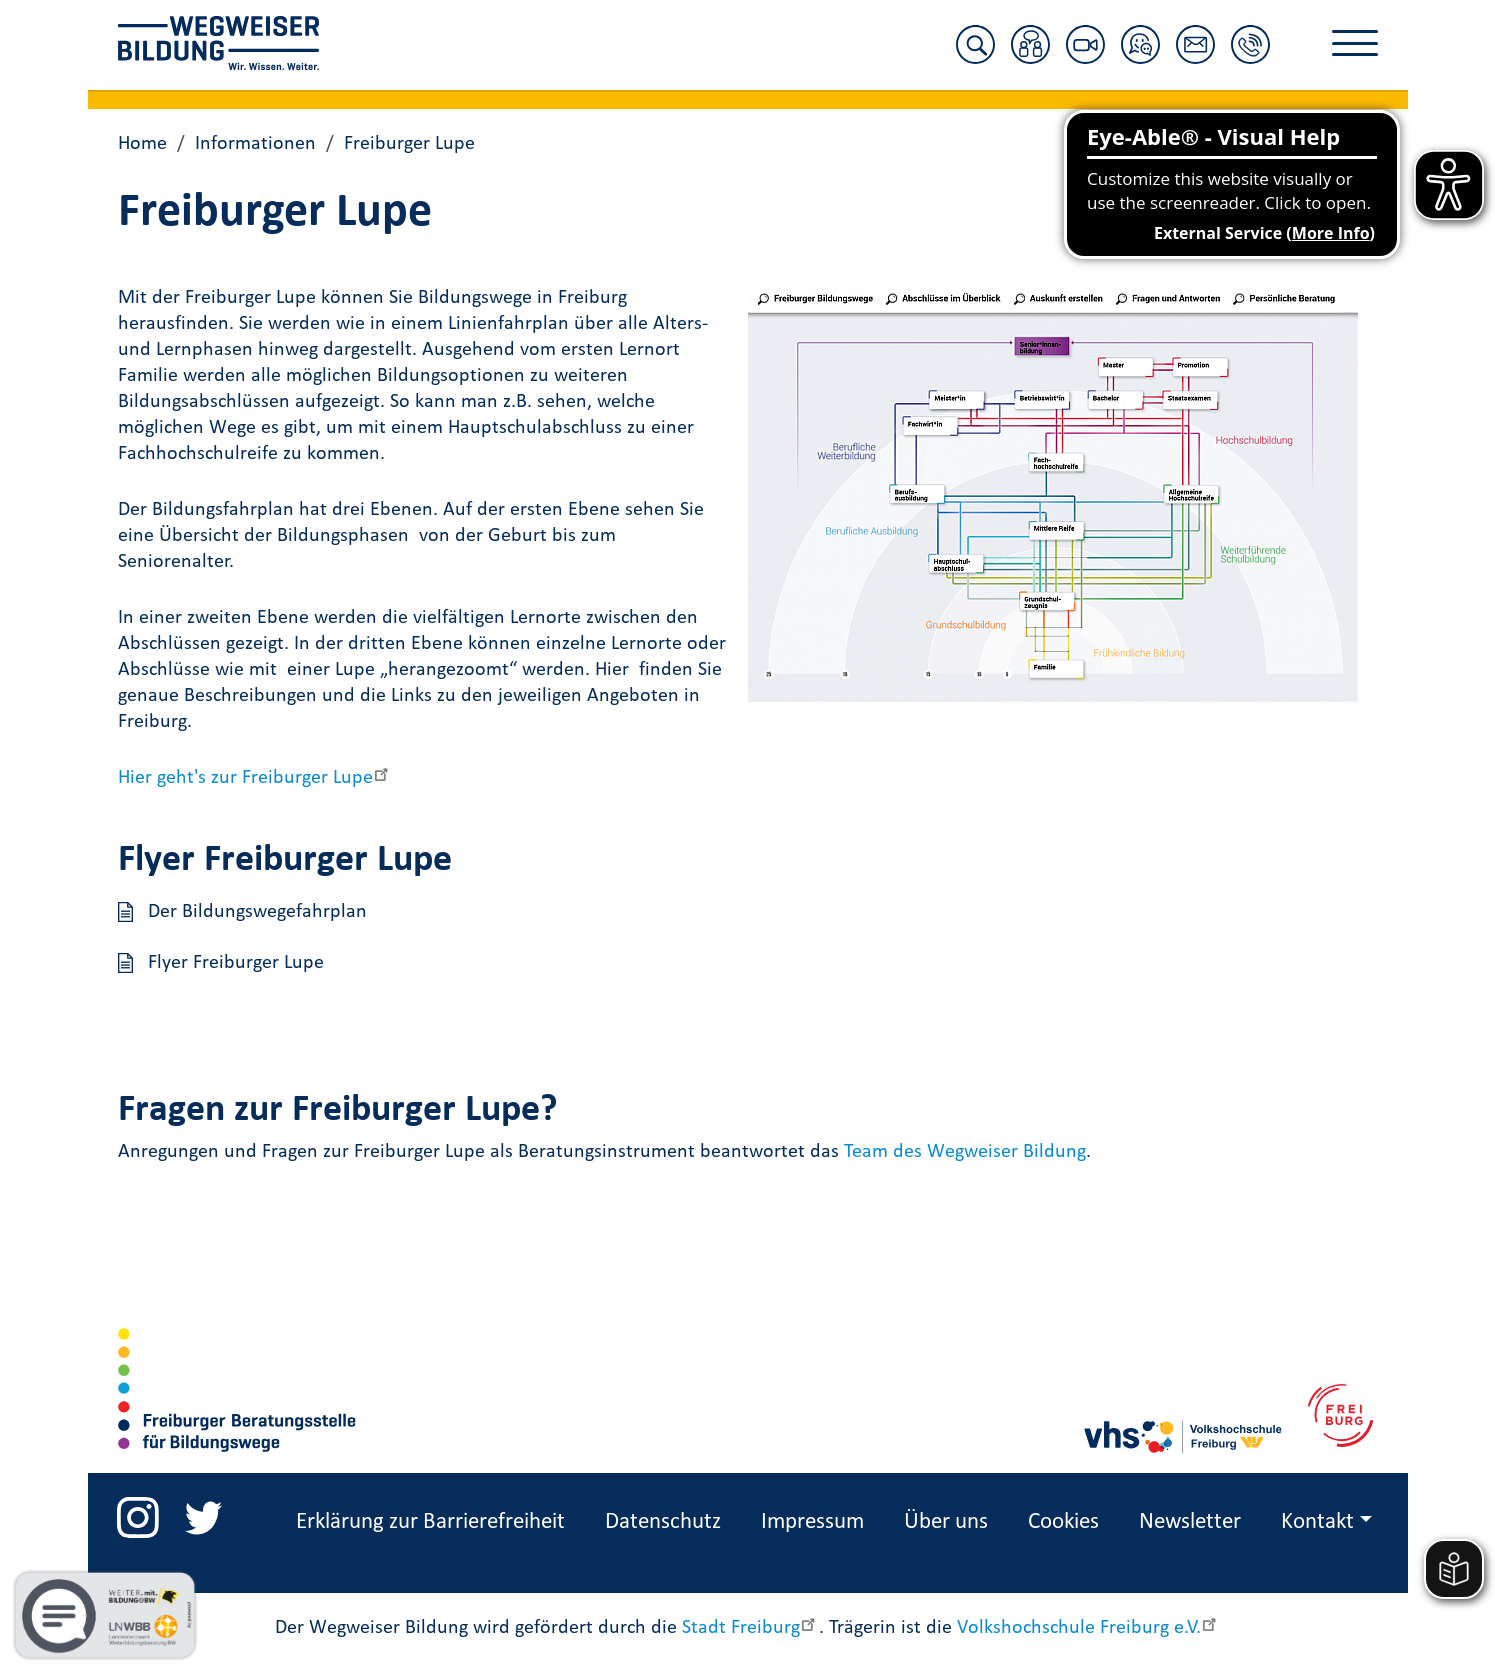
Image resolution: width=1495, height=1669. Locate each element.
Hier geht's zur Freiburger (255, 776)
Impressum (812, 1520)
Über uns (946, 1520)
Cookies (1063, 1520)
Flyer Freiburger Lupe (236, 961)
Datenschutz (663, 1520)
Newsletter (1190, 1520)
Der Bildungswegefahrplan (257, 910)
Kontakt (1317, 1520)
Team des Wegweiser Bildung (965, 1150)
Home (142, 142)
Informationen (255, 142)
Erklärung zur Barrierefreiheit (430, 1520)
